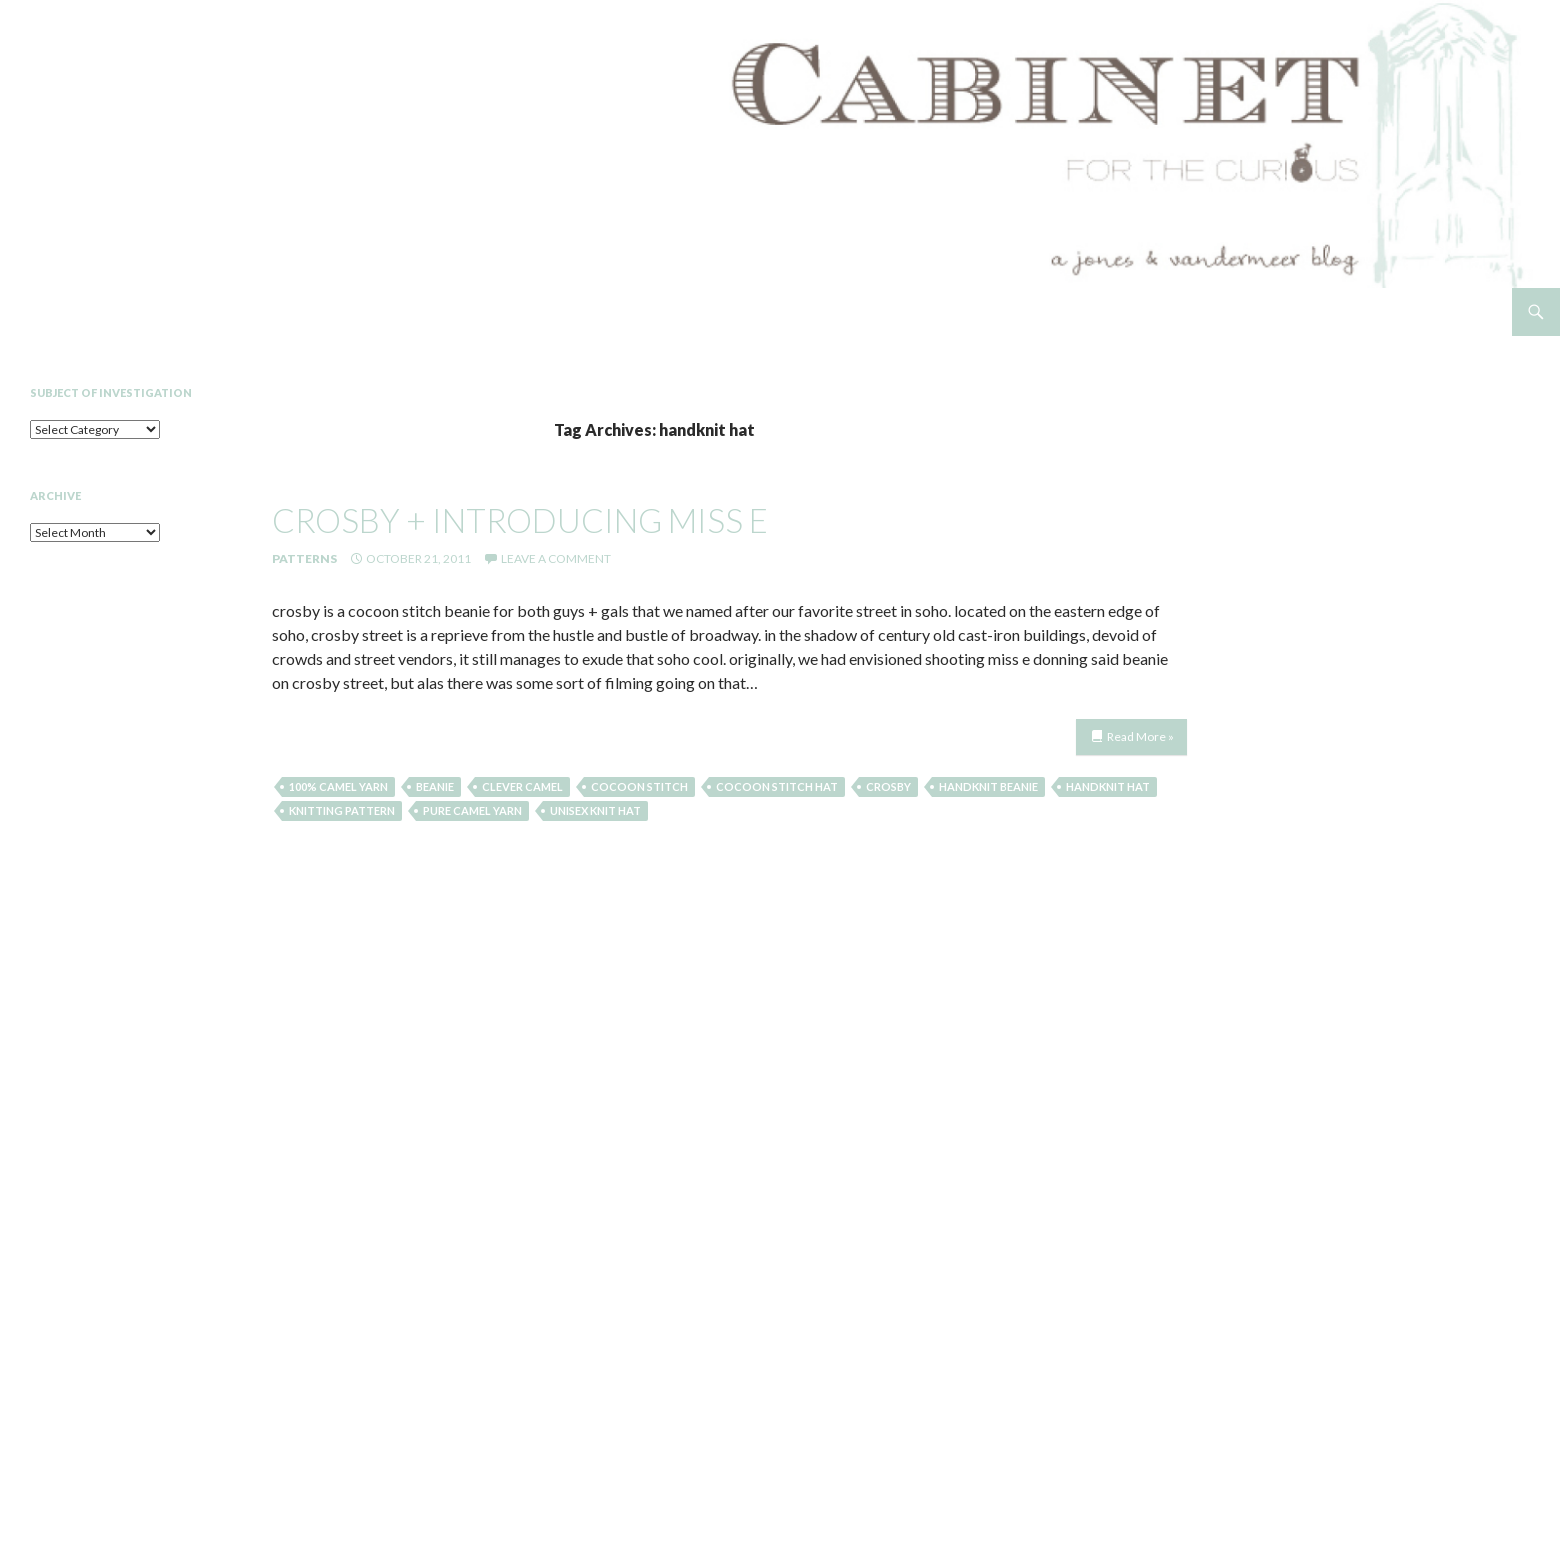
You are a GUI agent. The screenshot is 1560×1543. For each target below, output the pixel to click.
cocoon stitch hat (777, 786)
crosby (888, 786)
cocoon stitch (639, 786)
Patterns (304, 558)
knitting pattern (342, 810)
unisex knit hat (595, 810)
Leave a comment (556, 558)
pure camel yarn (472, 810)
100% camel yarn (338, 786)
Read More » (1140, 736)
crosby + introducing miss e (520, 520)
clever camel (522, 786)
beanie (435, 786)
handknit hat (1108, 786)
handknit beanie (988, 786)
